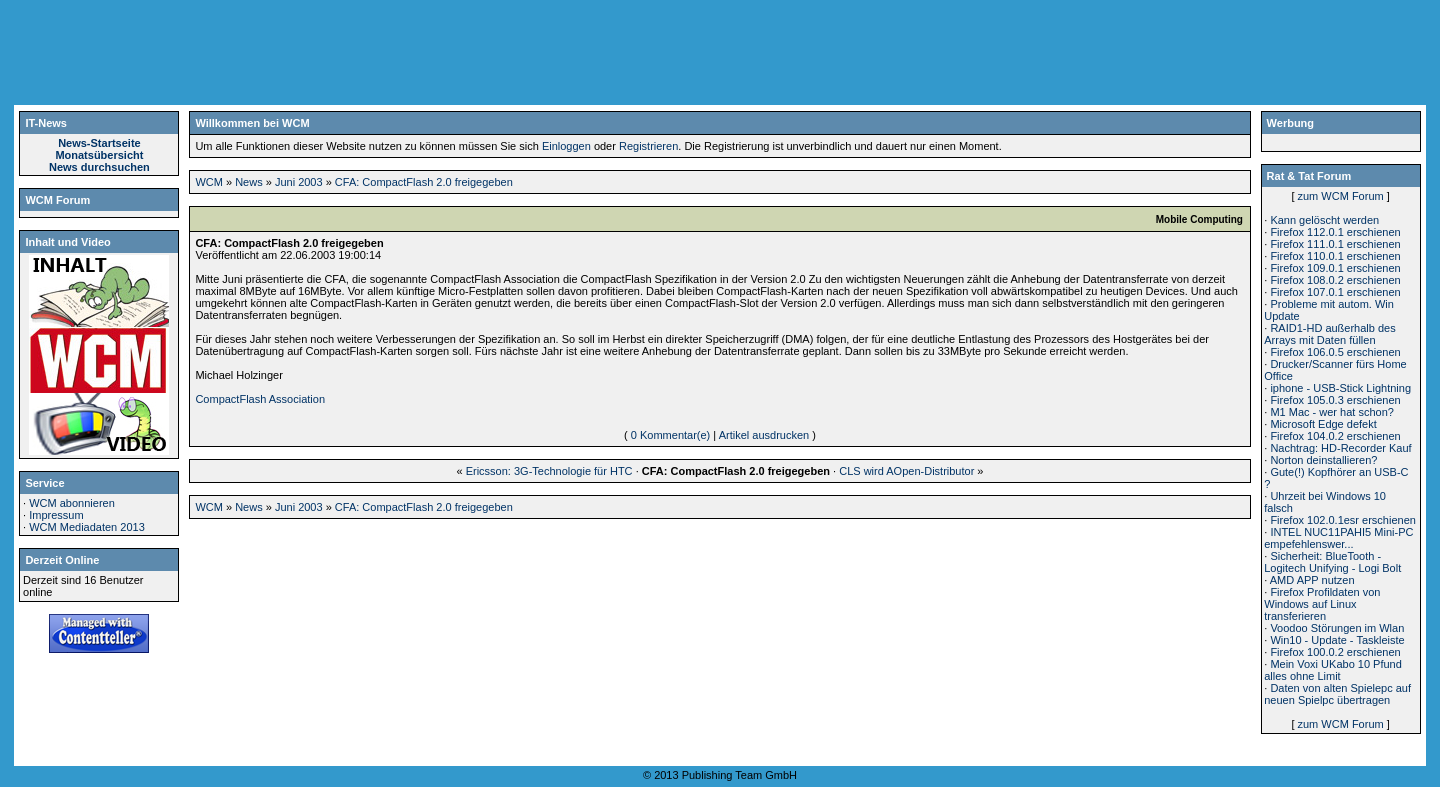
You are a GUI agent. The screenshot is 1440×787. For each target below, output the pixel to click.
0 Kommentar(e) (670, 435)
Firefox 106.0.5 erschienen (1335, 352)
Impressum (56, 515)
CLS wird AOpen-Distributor (906, 471)
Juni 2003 (299, 182)
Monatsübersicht (99, 155)
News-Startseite (99, 143)
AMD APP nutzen (1312, 580)
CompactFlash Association (260, 399)
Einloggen (566, 146)
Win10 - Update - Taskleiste (1337, 640)
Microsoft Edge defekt (1323, 424)
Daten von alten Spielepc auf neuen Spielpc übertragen (1337, 694)
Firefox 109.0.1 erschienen (1335, 268)
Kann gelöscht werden (1324, 220)
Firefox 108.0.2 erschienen (1335, 280)
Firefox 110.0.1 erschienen (1335, 256)
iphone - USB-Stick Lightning (1340, 388)
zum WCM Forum (1341, 196)
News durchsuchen (99, 167)
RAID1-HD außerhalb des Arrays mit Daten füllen (1329, 334)
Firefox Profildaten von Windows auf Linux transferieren (1322, 604)
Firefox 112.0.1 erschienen (1335, 232)
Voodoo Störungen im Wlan (1337, 628)
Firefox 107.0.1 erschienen (1335, 292)
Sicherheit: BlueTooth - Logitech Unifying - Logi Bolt (1332, 562)
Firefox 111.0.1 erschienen (1335, 244)
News (249, 182)
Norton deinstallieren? (1323, 460)
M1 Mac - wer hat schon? (1332, 412)
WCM (209, 182)
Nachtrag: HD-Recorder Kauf (1340, 448)
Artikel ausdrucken (764, 435)
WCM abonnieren (72, 503)
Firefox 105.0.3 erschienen (1335, 400)
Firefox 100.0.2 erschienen (1335, 652)
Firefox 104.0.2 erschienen (1335, 436)
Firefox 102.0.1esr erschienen (1343, 520)
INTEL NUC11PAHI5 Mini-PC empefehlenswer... (1338, 538)
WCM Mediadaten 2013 (87, 527)
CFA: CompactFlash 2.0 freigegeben (424, 182)
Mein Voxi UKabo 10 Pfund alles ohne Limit (1333, 670)
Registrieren (648, 146)
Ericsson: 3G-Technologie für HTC (549, 471)
